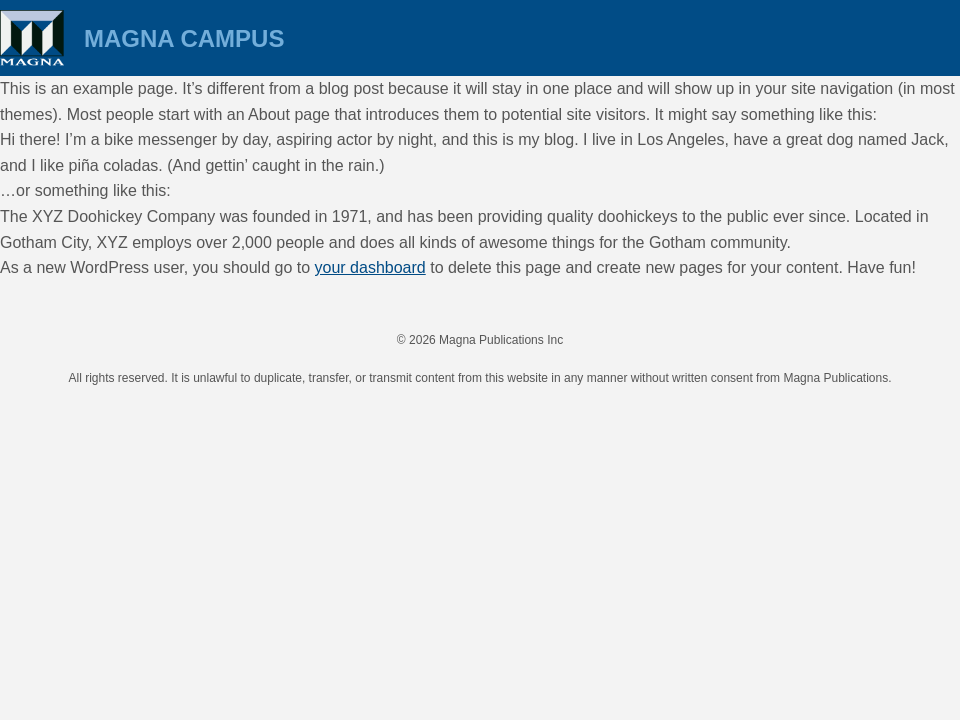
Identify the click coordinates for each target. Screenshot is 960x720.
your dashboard (370, 267)
